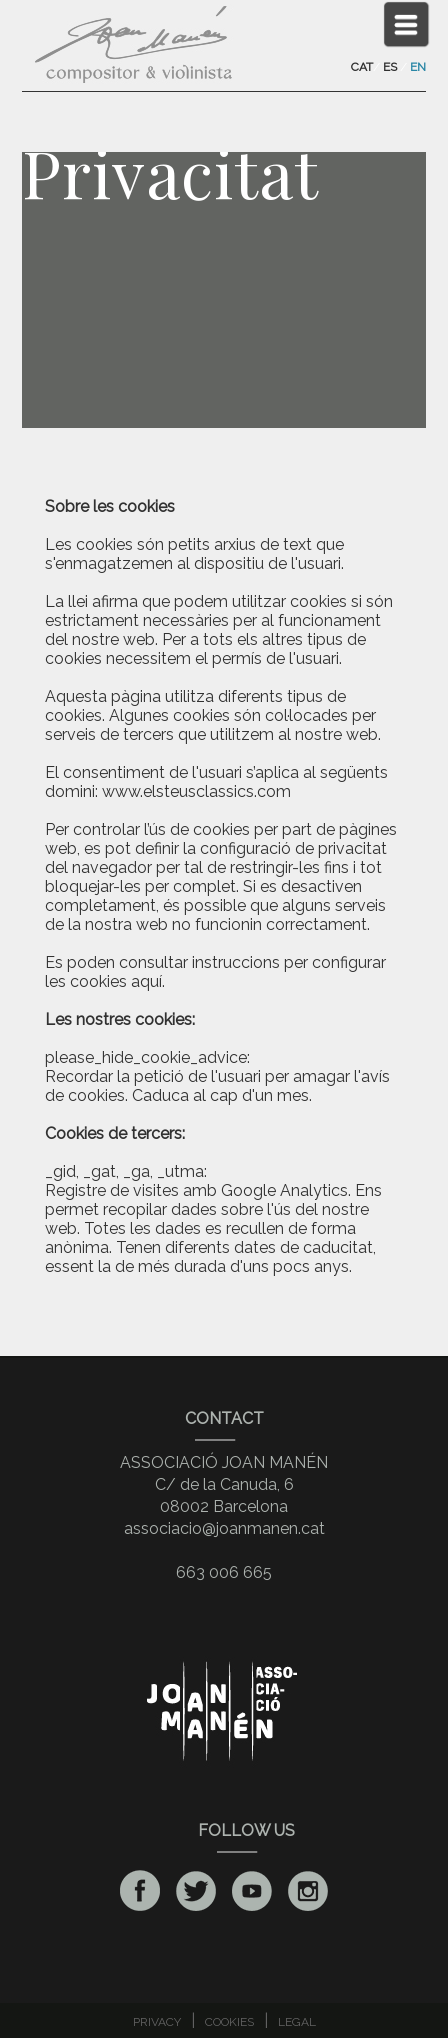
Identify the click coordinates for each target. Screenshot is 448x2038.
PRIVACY (157, 2022)
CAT (362, 67)
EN (418, 67)
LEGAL (297, 2022)
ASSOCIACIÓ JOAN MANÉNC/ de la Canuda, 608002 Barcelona (224, 1484)
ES (390, 67)
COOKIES (229, 2022)
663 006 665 (224, 1572)
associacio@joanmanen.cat (224, 1528)
